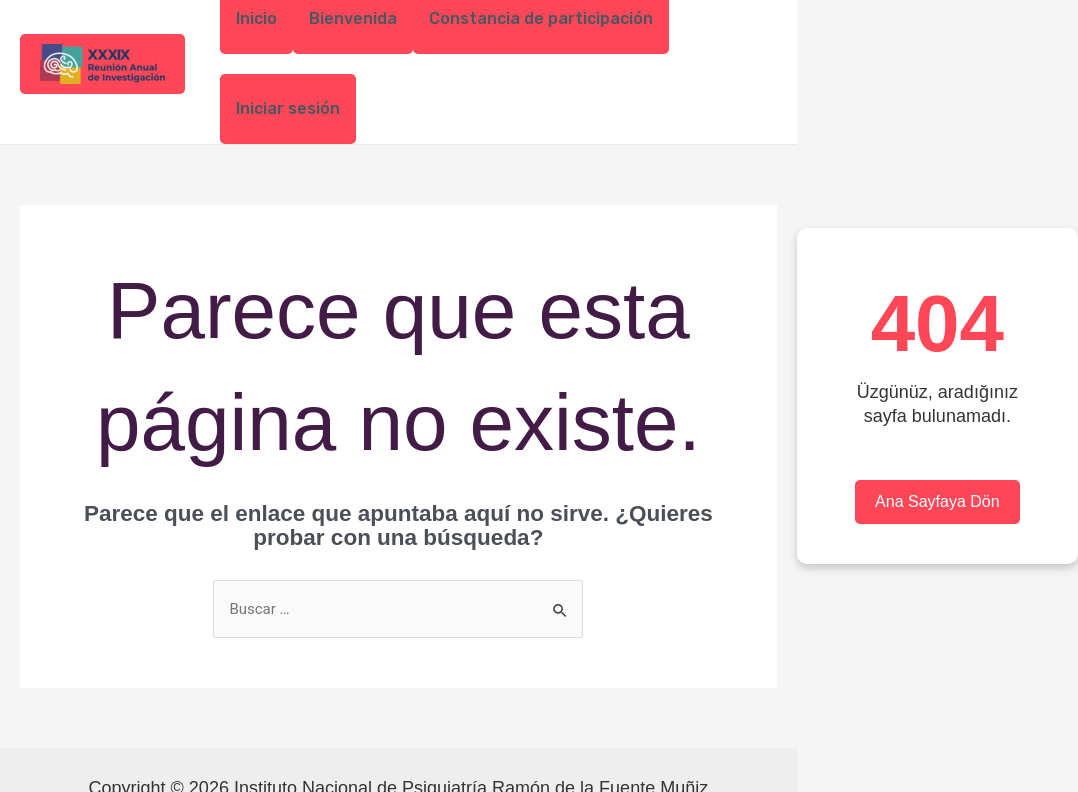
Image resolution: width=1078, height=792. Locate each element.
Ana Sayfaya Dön (937, 501)
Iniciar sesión (288, 108)
